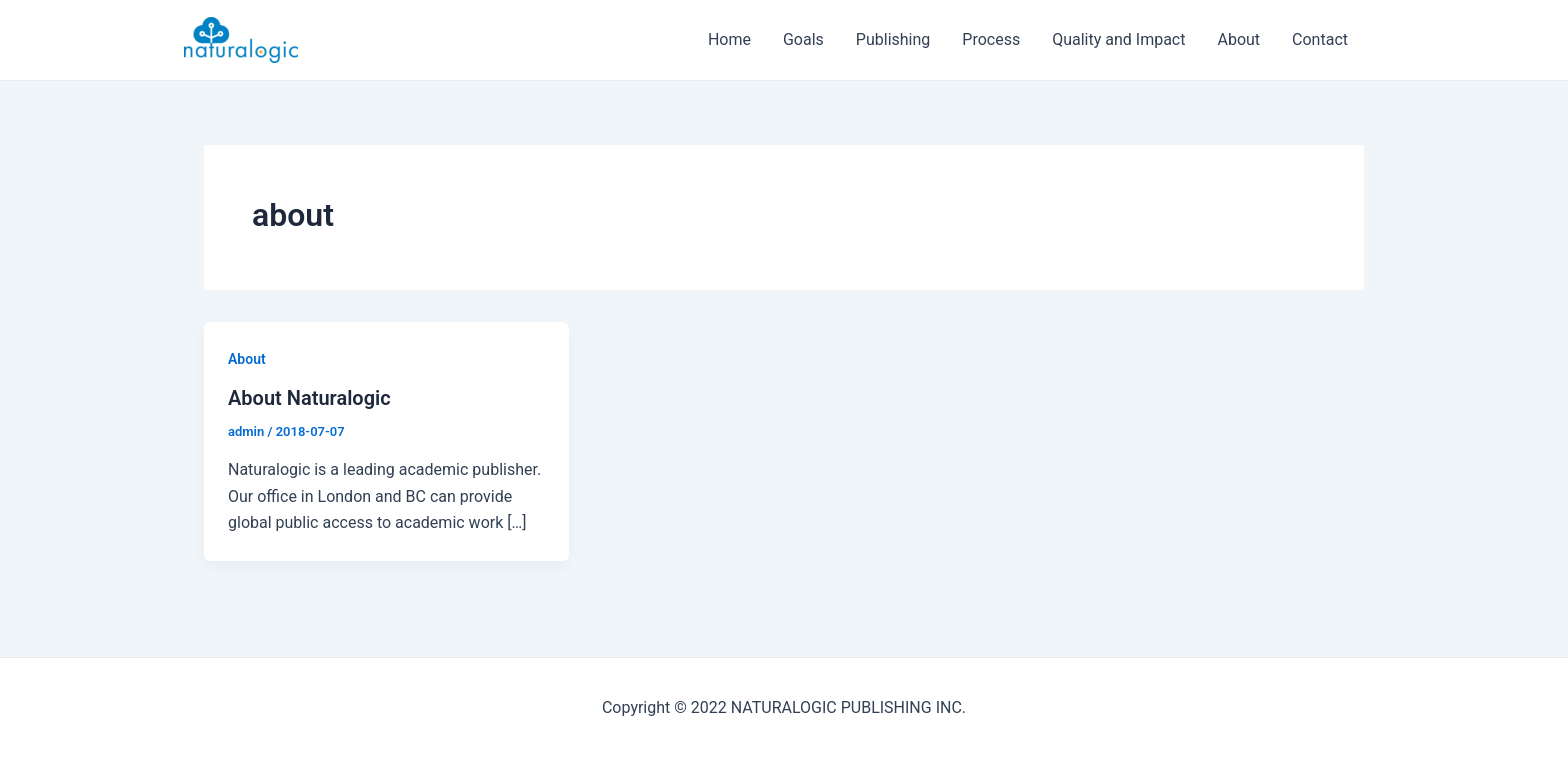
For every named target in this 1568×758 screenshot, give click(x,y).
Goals (803, 39)
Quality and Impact (1118, 39)
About (1238, 39)
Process (991, 39)
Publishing (893, 39)
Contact (1320, 39)
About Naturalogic (309, 398)
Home (729, 39)
